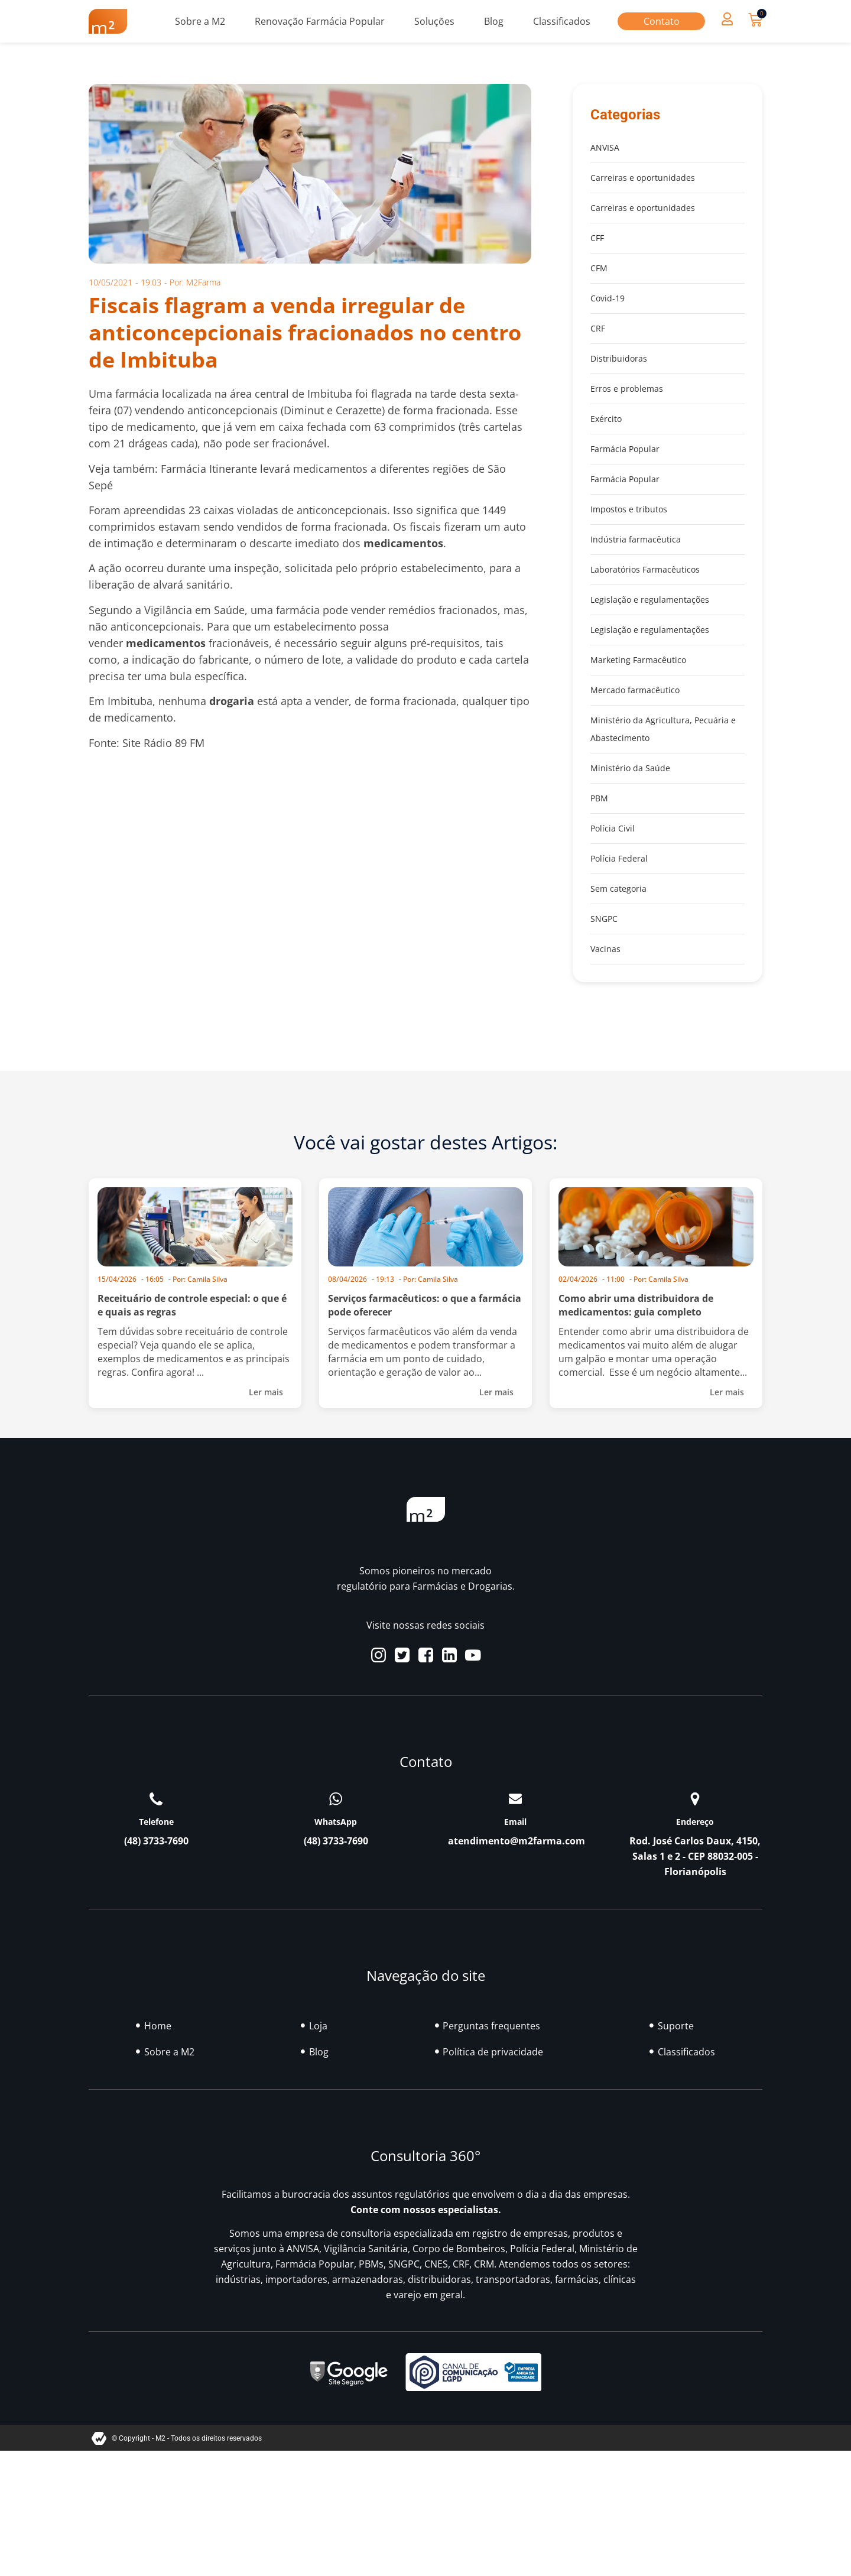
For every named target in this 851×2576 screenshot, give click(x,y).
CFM (599, 268)
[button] (727, 18)
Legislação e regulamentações (649, 599)
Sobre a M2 (200, 21)
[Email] (515, 1798)
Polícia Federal (619, 858)
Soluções (434, 21)
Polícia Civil (612, 828)
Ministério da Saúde (630, 768)
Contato (662, 21)
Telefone (156, 1821)
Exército (606, 418)
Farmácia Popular (625, 448)
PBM (599, 798)
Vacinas (605, 948)
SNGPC (604, 918)
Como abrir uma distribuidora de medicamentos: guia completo (635, 1305)
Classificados (561, 21)
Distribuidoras (618, 358)
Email (515, 1821)
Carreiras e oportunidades (642, 177)
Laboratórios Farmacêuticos (645, 569)
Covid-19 (607, 298)
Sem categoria (618, 888)
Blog (494, 21)
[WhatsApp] (335, 1798)
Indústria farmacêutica (635, 539)
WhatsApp (335, 1821)
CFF (597, 237)
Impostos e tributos (628, 509)
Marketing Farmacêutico (638, 659)
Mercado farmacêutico (635, 690)
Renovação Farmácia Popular (320, 21)
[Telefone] (156, 1798)
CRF (597, 328)
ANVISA (604, 147)
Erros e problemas (626, 388)
